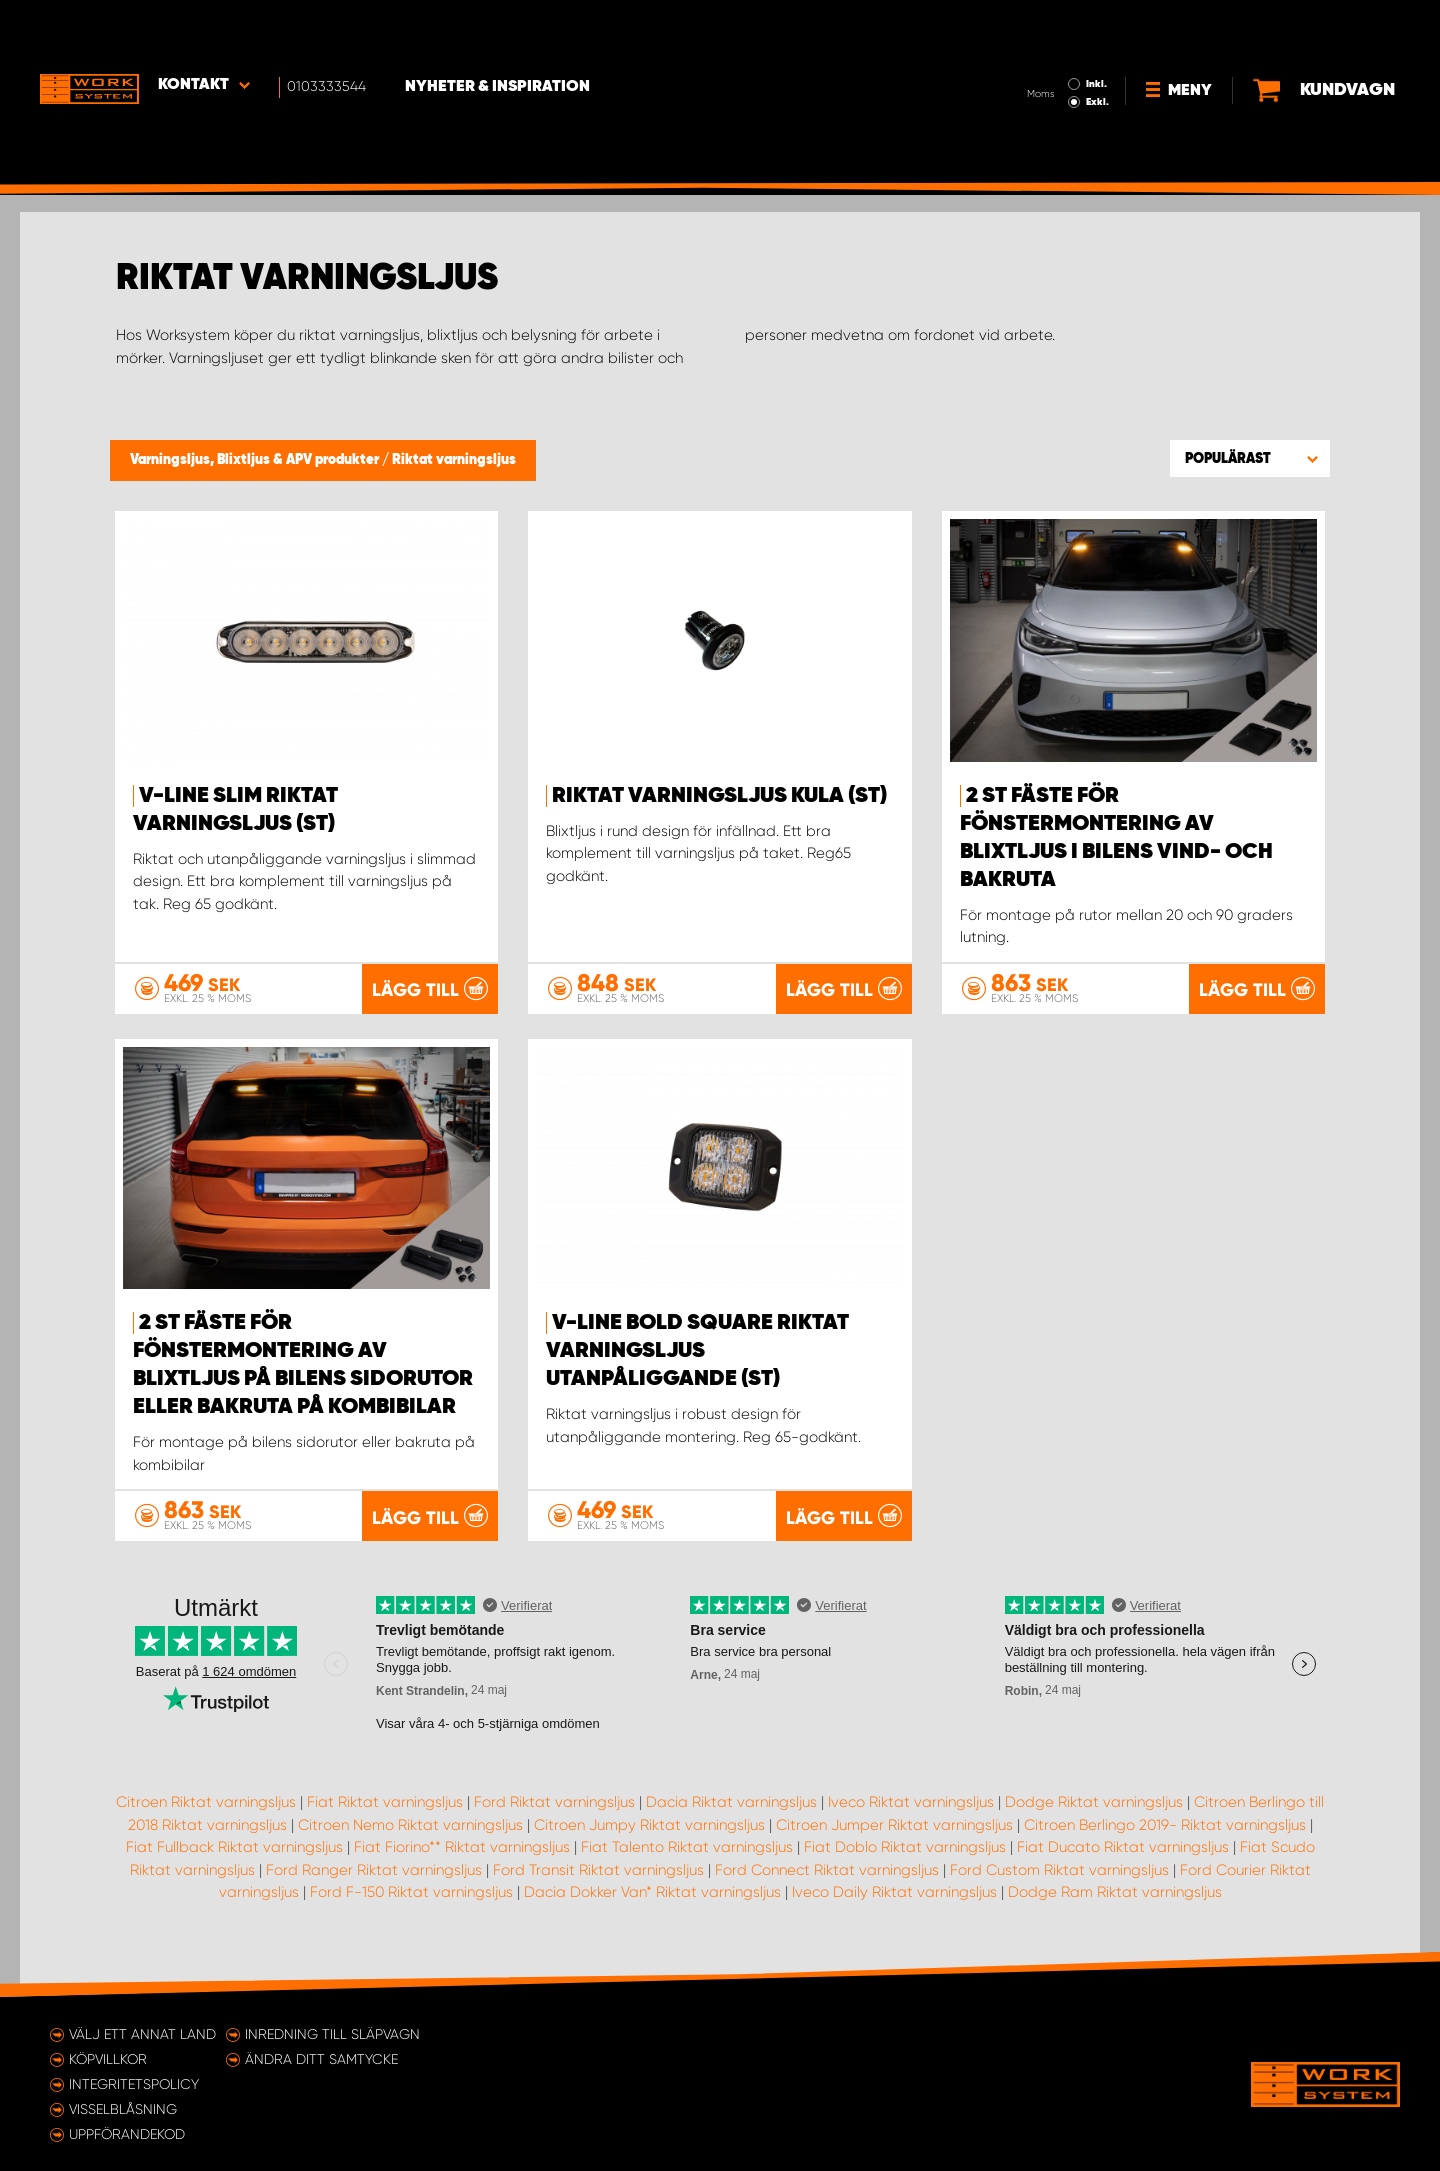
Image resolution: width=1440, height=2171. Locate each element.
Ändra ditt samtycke (321, 2058)
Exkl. (1030, 46)
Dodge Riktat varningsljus (1094, 1801)
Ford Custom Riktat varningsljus (1059, 1869)
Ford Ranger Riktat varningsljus (374, 1869)
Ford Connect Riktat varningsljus (827, 1869)
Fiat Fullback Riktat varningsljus (234, 1846)
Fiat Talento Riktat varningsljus (687, 1846)
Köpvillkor (108, 2058)
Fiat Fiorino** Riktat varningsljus (462, 1846)
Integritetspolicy (134, 2083)
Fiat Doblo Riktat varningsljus (905, 1846)
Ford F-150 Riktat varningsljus (411, 1891)
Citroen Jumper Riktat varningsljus (894, 1824)
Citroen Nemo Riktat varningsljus (410, 1824)
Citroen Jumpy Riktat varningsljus (649, 1824)
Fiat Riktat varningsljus (385, 1801)
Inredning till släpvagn (332, 2033)
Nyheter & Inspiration (500, 31)
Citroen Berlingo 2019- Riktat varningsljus (1165, 1824)
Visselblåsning (123, 2108)
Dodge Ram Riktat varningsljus (1115, 1891)
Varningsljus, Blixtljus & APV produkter (256, 460)
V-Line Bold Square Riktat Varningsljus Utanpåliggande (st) (697, 1351)
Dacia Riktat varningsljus (731, 1801)
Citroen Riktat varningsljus (206, 1801)
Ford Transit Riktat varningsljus (598, 1869)
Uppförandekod (127, 2133)
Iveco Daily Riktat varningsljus (894, 1891)
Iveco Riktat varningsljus (911, 1801)
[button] (1250, 458)
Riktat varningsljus (454, 460)
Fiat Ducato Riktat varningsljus (1123, 1846)
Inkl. (1029, 28)
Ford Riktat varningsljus (554, 1801)
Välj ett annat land (142, 2033)
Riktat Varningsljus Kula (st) (719, 796)
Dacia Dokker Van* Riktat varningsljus (652, 1891)
